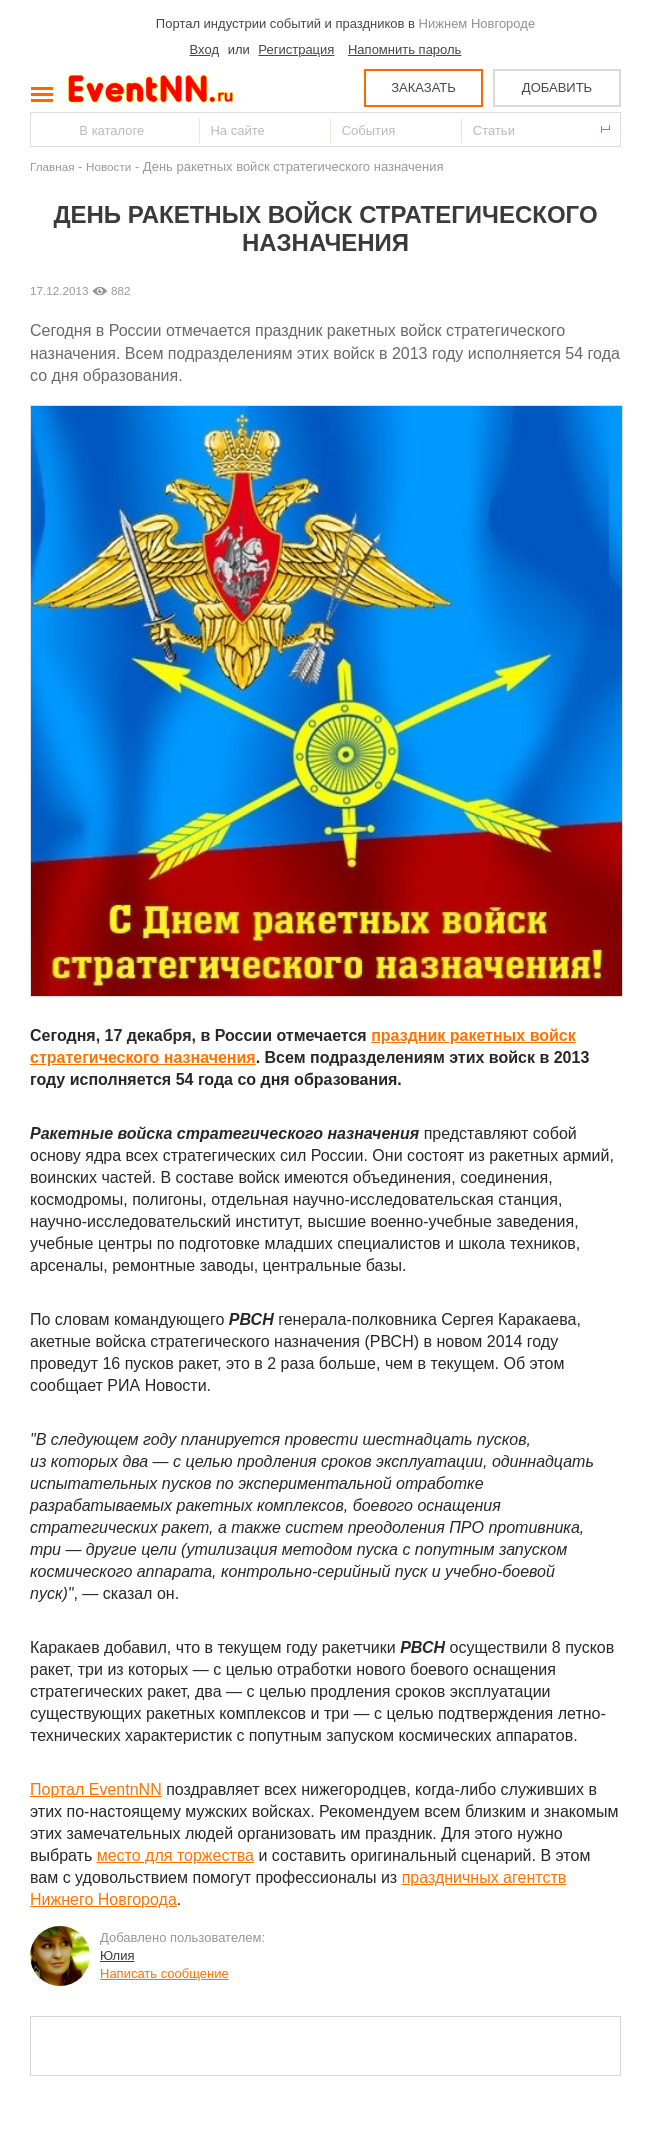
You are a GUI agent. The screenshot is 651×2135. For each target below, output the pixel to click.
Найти (47, 129)
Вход (204, 49)
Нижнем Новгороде (477, 23)
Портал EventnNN (96, 1789)
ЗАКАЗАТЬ (423, 87)
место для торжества (175, 1855)
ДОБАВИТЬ (557, 87)
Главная (52, 166)
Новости (108, 166)
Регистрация (296, 49)
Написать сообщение (164, 1973)
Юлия (117, 1955)
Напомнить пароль (404, 49)
